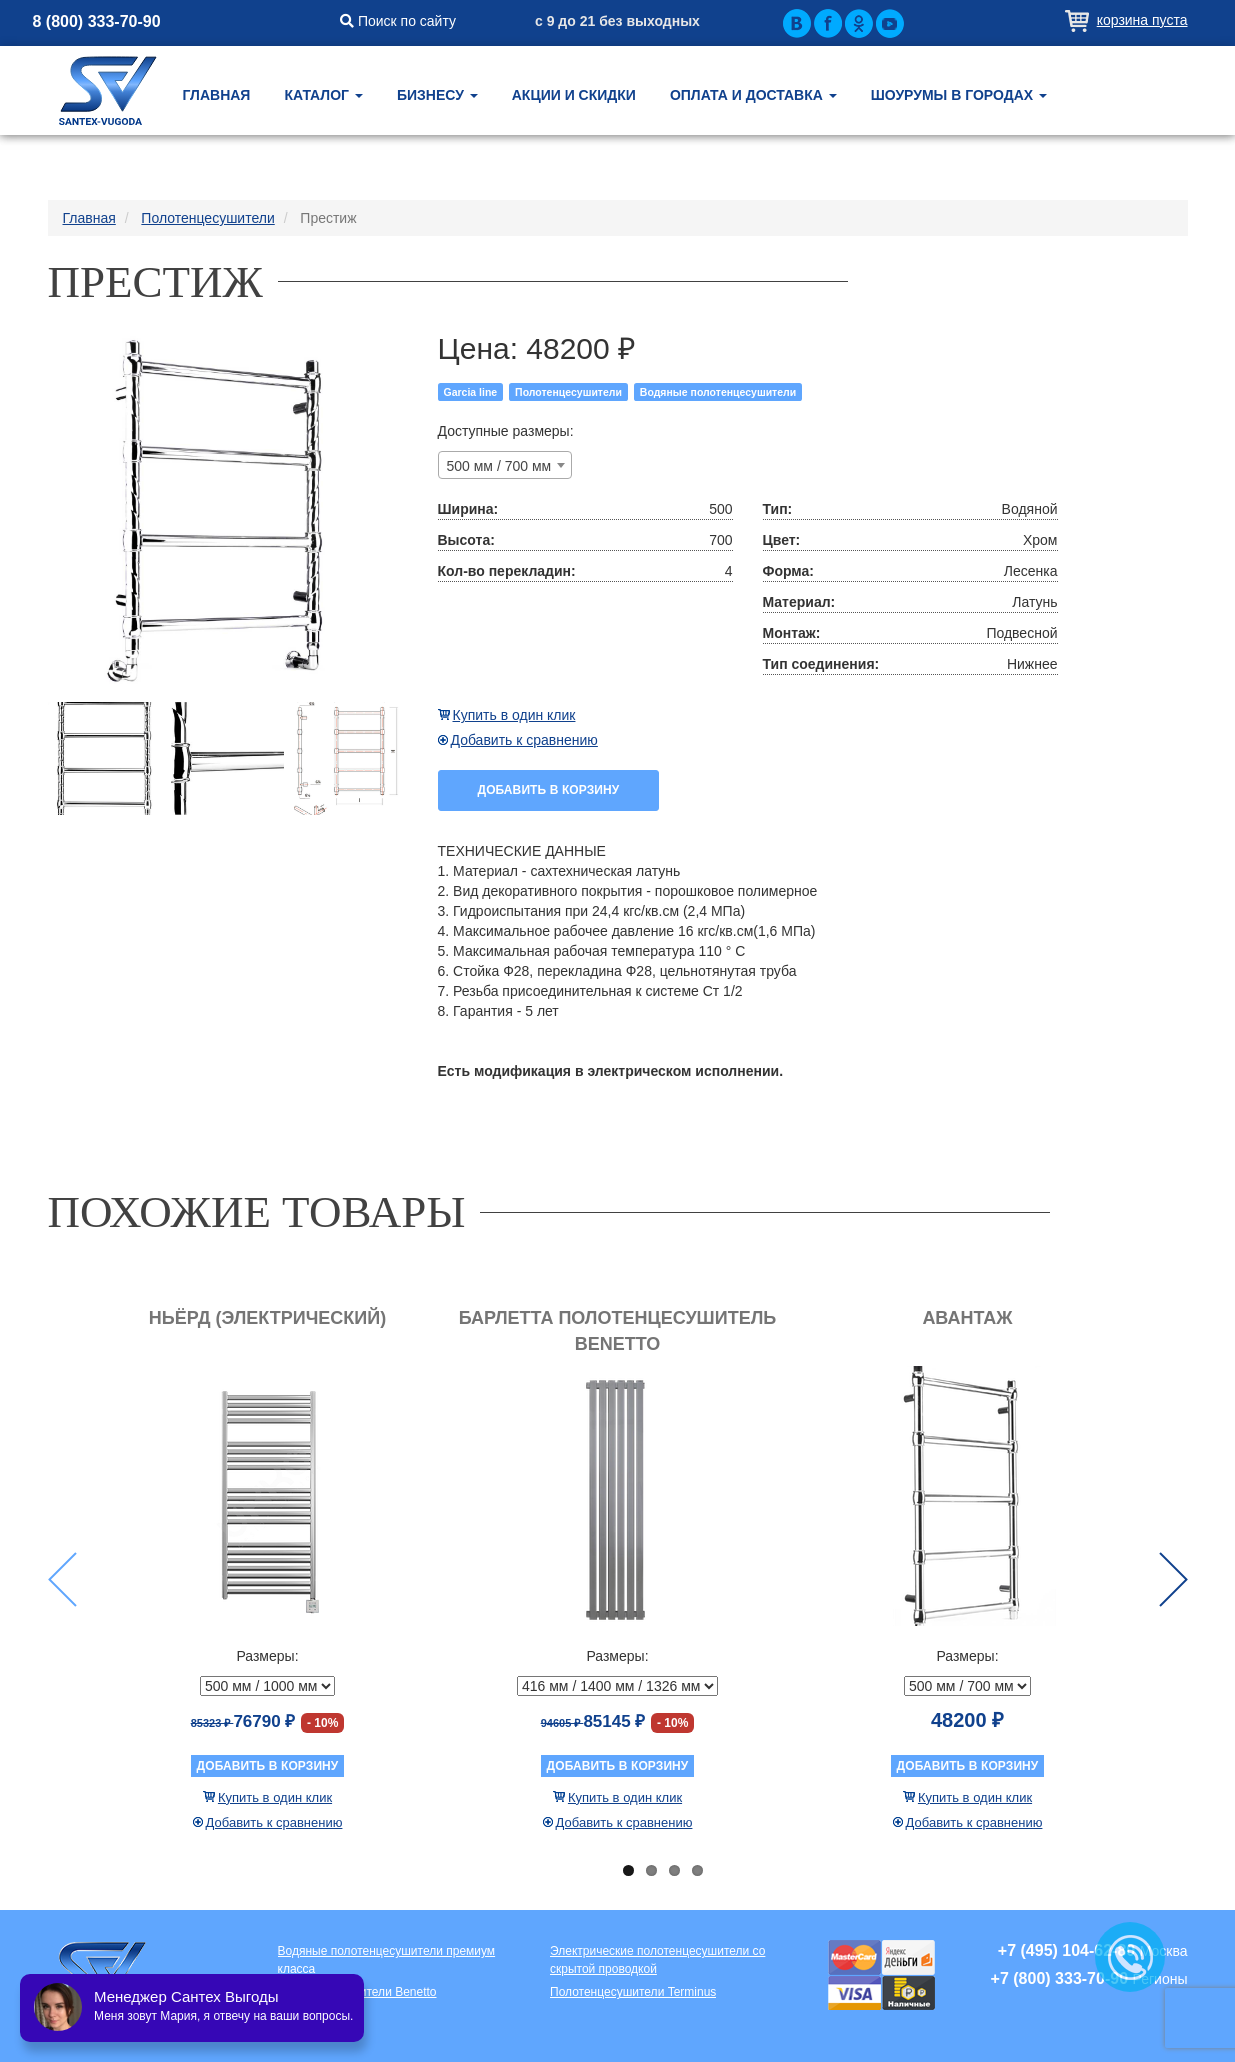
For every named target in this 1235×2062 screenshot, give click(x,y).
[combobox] (505, 465)
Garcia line (471, 392)
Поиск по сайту (398, 21)
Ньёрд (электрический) (267, 1318)
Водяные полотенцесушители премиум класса (387, 1959)
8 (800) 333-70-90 (97, 21)
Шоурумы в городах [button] (959, 95)
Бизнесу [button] (437, 95)
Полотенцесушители (568, 392)
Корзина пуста (1142, 20)
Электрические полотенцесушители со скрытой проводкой (657, 1959)
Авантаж (967, 1318)
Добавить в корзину (549, 790)
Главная (217, 95)
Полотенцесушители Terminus (633, 1992)
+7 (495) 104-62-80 (1066, 1950)
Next (1173, 1579)
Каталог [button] (323, 95)
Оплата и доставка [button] (753, 95)
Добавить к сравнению (524, 740)
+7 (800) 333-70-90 (1059, 1978)
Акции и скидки (574, 95)
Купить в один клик (514, 715)
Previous (62, 1579)
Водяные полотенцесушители (718, 392)
